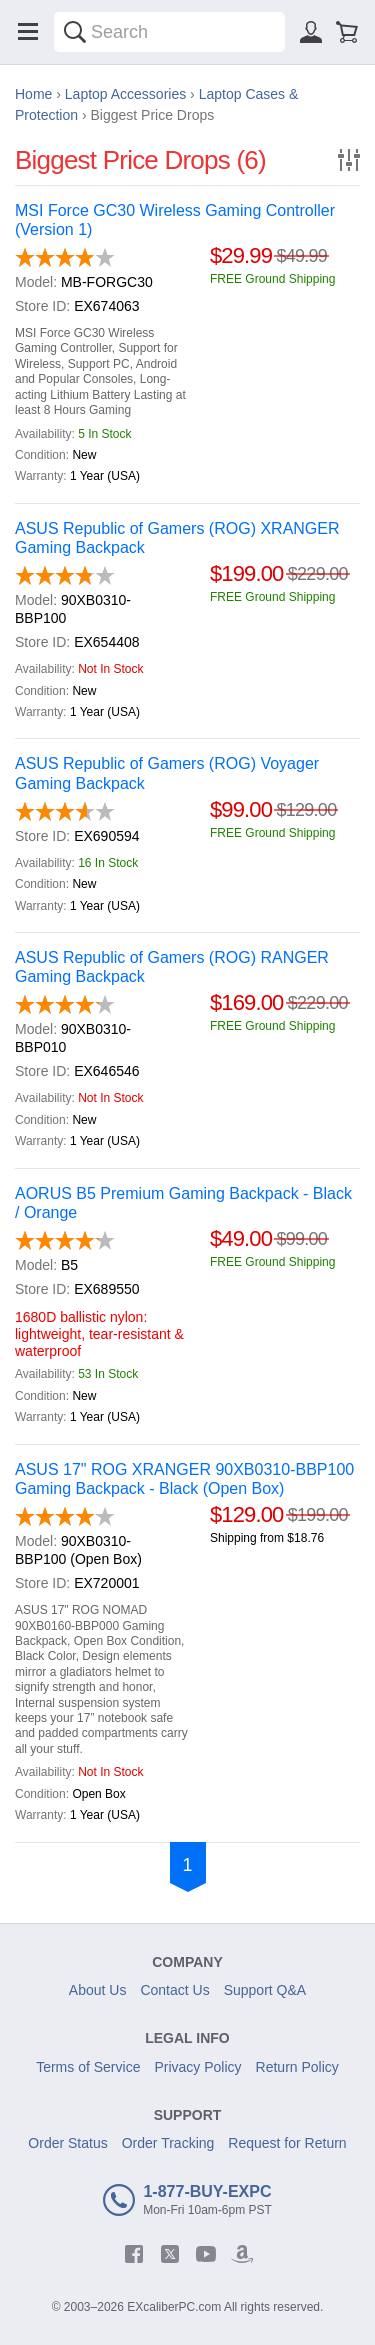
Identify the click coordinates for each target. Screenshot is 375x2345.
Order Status (67, 2143)
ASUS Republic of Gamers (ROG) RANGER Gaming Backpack (172, 967)
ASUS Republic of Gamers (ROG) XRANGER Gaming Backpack (177, 538)
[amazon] (242, 2254)
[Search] (75, 32)
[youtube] (206, 2254)
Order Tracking (168, 2143)
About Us (98, 1990)
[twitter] (170, 2254)
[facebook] (134, 2254)
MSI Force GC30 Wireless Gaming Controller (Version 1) (175, 220)
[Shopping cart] (347, 32)
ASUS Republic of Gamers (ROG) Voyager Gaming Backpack (167, 773)
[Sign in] (311, 32)
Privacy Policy (197, 2067)
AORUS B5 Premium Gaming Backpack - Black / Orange (183, 1203)
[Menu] (28, 32)
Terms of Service (88, 2067)
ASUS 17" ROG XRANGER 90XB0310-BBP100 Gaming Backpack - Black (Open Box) (184, 1479)
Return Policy (297, 2067)
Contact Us (174, 1990)
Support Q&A (265, 1990)
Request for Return (287, 2143)
